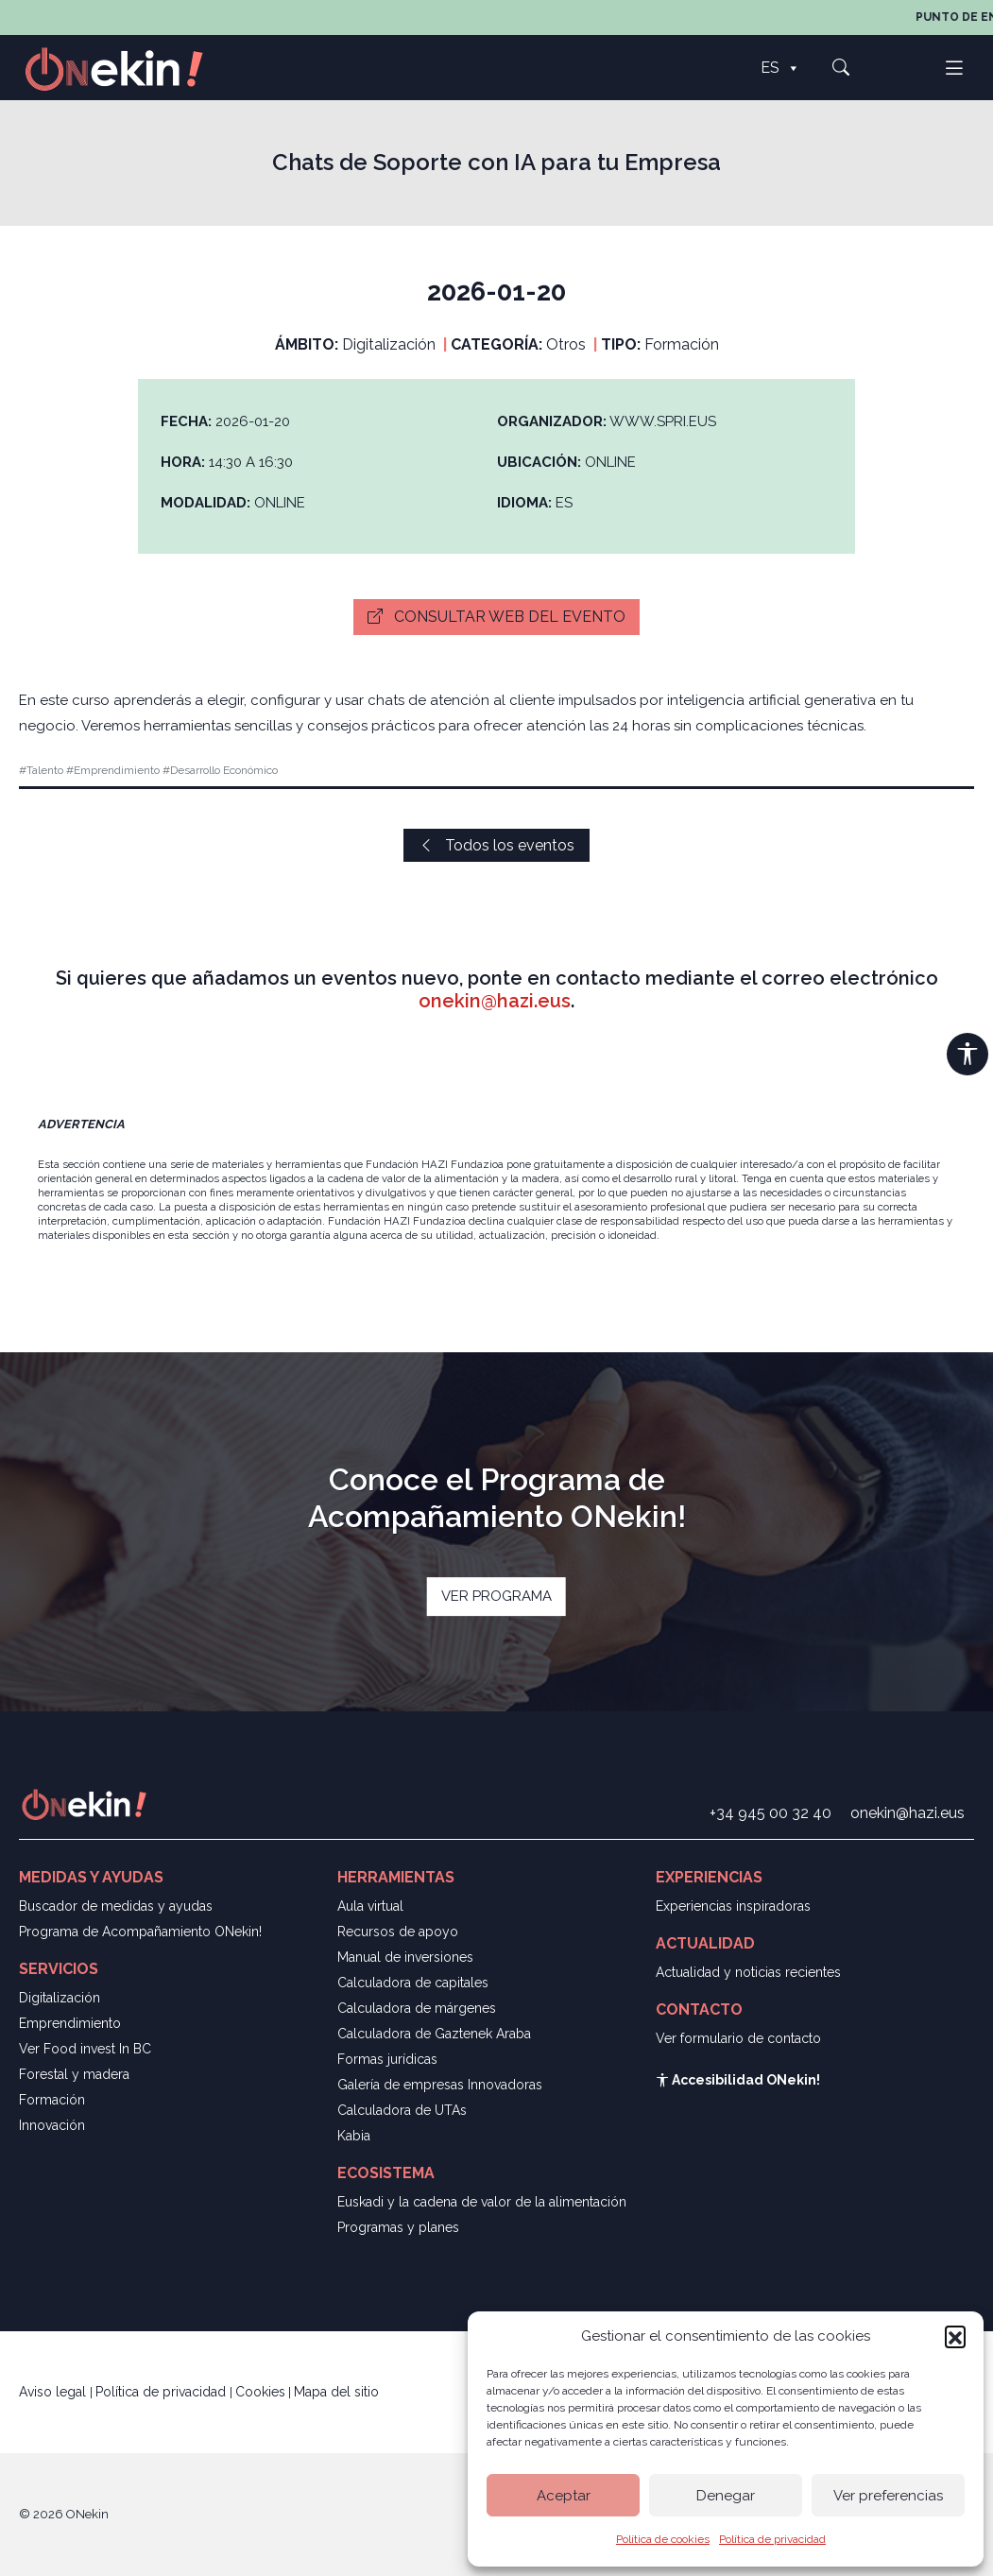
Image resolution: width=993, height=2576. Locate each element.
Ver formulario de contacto (738, 2038)
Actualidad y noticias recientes (748, 1972)
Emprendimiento (70, 2023)
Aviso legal (54, 2391)
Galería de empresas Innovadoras (439, 2084)
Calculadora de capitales (412, 1982)
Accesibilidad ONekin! (738, 2079)
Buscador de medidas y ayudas (116, 1906)
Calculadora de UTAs (402, 2110)
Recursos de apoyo (397, 1931)
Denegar (725, 2495)
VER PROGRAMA (496, 1596)
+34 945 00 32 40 (770, 1813)
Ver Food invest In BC (85, 2048)
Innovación (52, 2125)
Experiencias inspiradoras (733, 1906)
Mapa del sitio (336, 2391)
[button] (955, 2336)
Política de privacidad (772, 2539)
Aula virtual (370, 1906)
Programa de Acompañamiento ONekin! (140, 1931)
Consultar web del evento (496, 617)
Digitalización (59, 1997)
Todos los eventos (496, 845)
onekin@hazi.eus (495, 1000)
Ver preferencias (888, 2495)
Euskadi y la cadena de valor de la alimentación (481, 2201)
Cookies (260, 2391)
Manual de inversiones (405, 1957)
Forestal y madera (74, 2074)
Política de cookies (663, 2539)
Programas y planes (398, 2227)
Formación (52, 2099)
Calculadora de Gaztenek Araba (434, 2033)
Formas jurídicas (387, 2059)
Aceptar (564, 2495)
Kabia (353, 2135)
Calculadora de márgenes (416, 2008)
